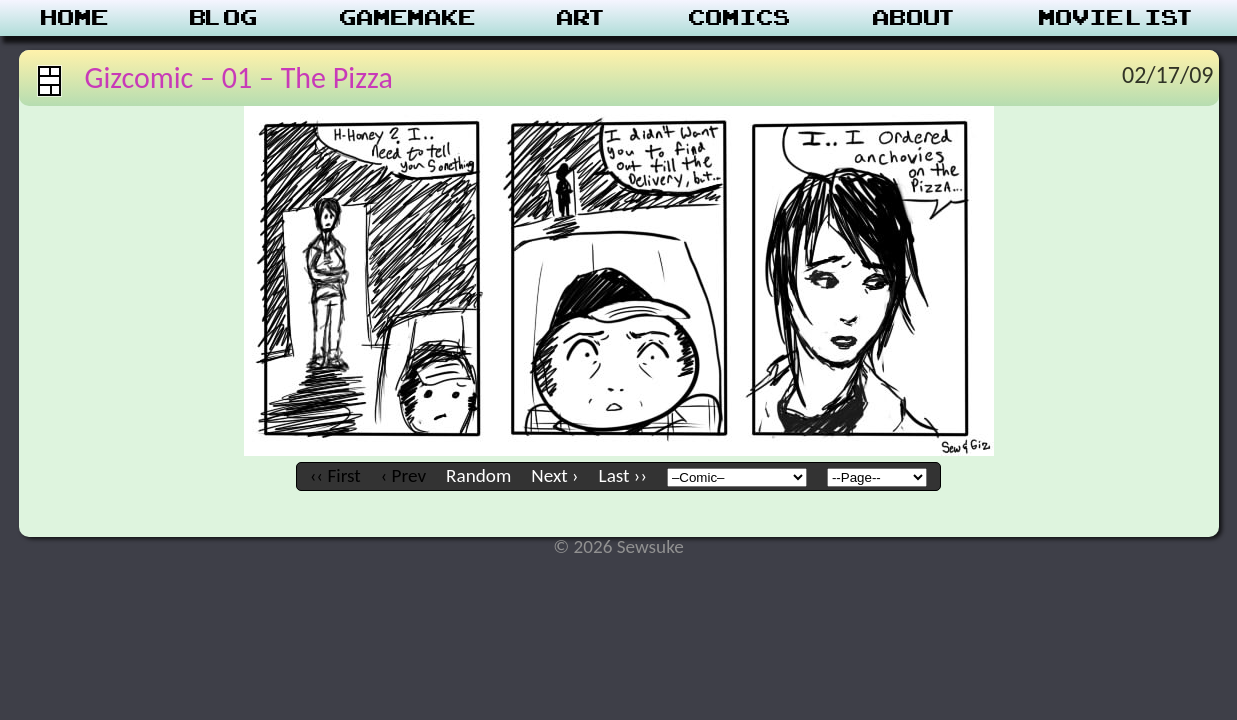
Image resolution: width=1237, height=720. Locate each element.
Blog (224, 18)
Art (582, 18)
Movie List (1117, 18)
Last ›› (623, 475)
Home (75, 18)
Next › (554, 475)
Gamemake (408, 18)
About (915, 18)
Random (478, 475)
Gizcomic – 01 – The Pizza (239, 77)
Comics (740, 18)
